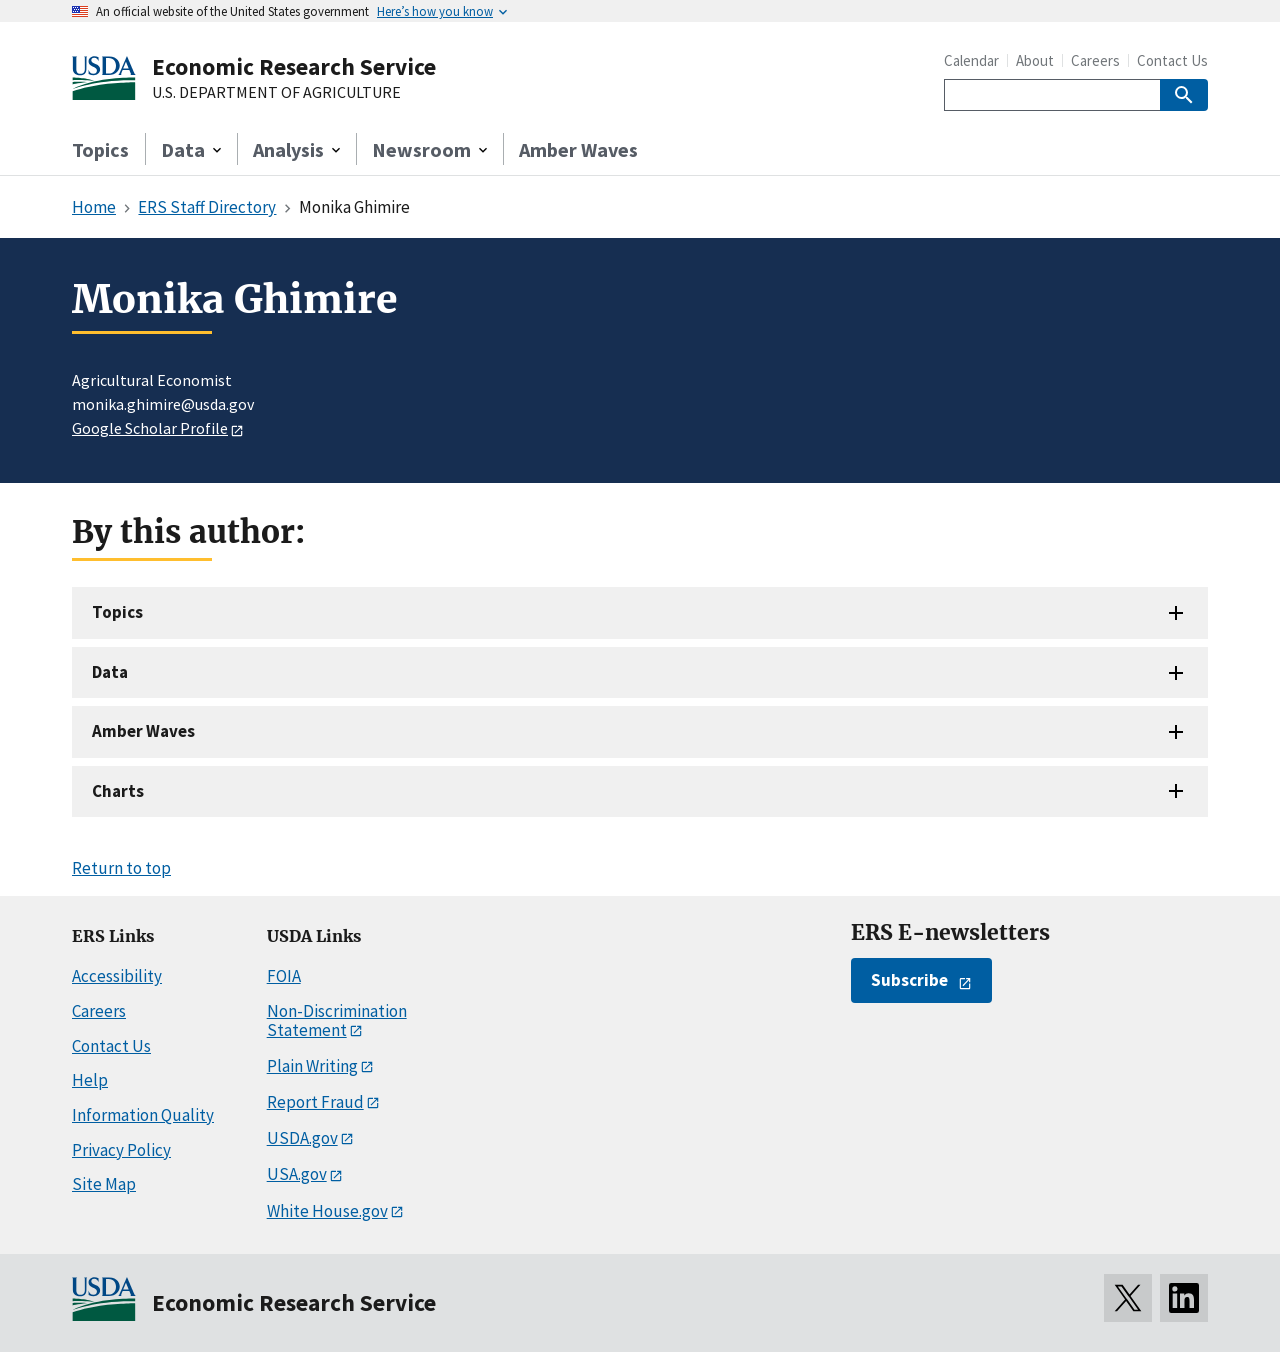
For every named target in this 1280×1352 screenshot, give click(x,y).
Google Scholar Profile (150, 428)
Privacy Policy (121, 1150)
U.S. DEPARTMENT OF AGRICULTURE (276, 93)
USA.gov (297, 1174)
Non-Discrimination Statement (337, 1020)
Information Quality (143, 1115)
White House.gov (327, 1211)
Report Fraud (315, 1102)
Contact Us (1172, 60)
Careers (1095, 60)
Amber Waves (578, 149)
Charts (118, 791)
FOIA (284, 976)
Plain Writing (312, 1066)
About (1035, 60)
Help (90, 1080)
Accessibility (117, 976)
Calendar (971, 60)
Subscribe (909, 980)
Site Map (104, 1184)
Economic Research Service (294, 66)
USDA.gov (302, 1138)
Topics (100, 149)
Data (110, 672)
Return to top (121, 868)
